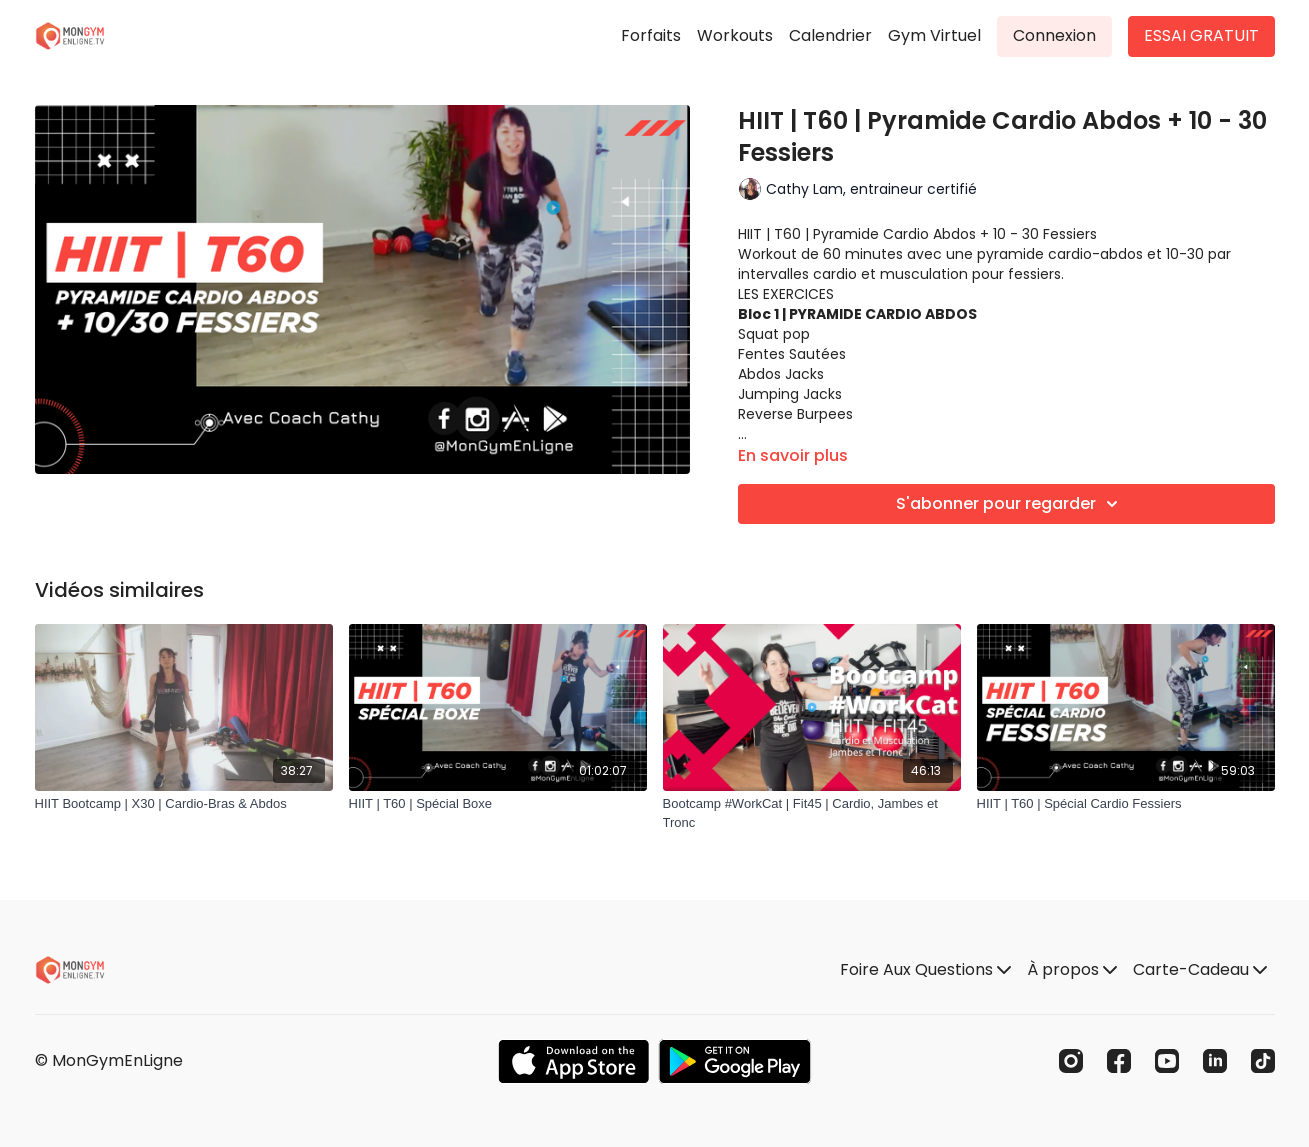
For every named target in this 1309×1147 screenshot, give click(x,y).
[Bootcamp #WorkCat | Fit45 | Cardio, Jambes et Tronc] (812, 813)
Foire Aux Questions (925, 969)
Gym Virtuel (934, 35)
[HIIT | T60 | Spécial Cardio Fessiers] (1126, 804)
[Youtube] (1167, 1061)
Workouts (735, 35)
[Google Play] (735, 1061)
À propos (1072, 969)
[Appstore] (573, 1061)
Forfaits (651, 35)
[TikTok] (1263, 1061)
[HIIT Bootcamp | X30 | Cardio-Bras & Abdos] (184, 804)
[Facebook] (1119, 1061)
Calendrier (830, 35)
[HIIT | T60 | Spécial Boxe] (498, 804)
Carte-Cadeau (1200, 969)
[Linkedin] (1215, 1061)
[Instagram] (1071, 1061)
